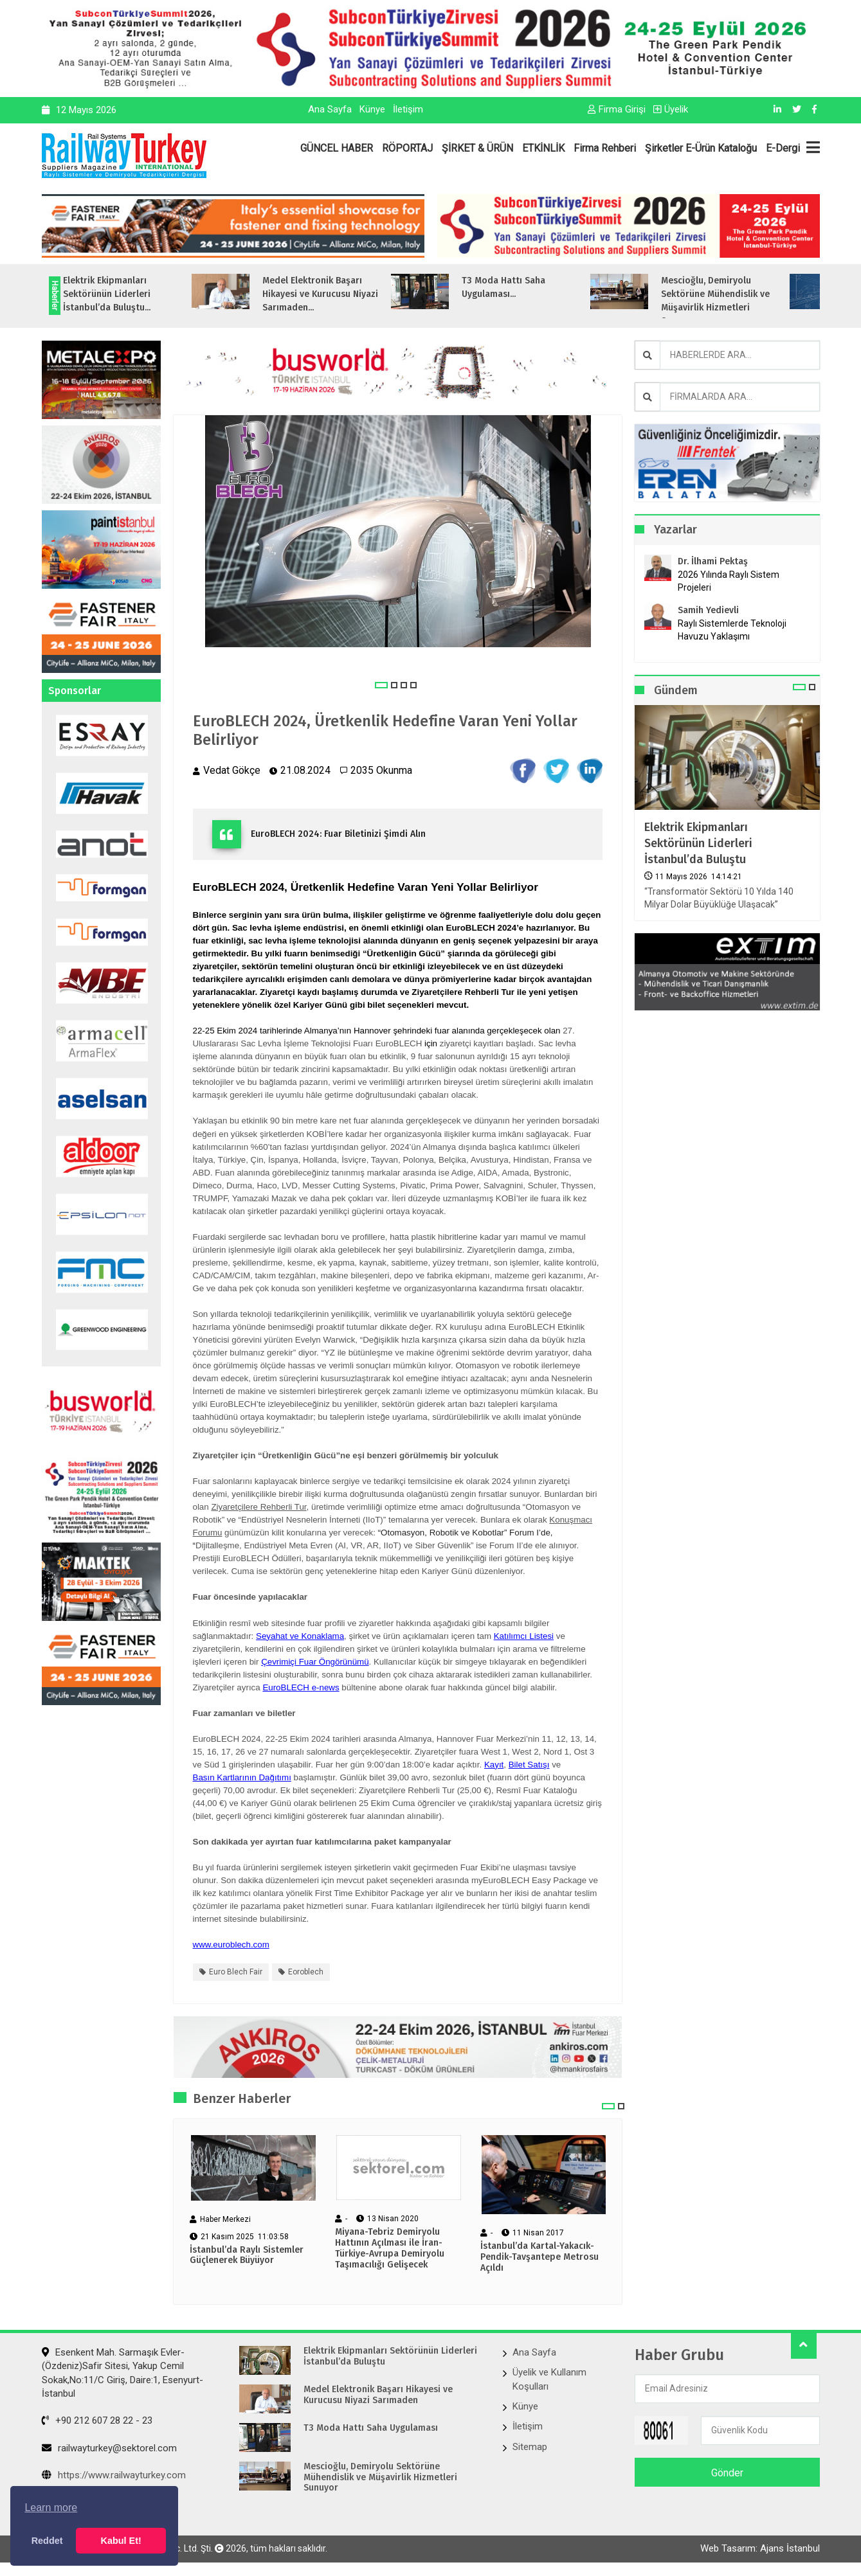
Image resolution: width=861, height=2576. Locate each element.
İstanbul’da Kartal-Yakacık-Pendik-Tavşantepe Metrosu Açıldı (539, 2257)
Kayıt (493, 1764)
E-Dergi (783, 148)
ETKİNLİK (543, 148)
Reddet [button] (47, 2541)
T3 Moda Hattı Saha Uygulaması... (535, 287)
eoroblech (305, 1971)
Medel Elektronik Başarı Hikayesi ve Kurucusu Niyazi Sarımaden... (352, 294)
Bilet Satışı (529, 1764)
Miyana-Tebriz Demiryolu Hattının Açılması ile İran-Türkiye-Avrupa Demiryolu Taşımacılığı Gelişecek (389, 2248)
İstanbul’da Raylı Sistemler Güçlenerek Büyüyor (247, 2255)
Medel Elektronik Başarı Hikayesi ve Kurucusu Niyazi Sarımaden (378, 2395)
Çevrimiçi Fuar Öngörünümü (314, 1662)
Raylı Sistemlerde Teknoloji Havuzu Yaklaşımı (732, 629)
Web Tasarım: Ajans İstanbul (760, 2548)
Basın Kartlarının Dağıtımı (242, 1777)
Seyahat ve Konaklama (300, 1636)
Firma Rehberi (605, 148)
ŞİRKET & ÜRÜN (477, 148)
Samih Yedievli (708, 610)
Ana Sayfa (330, 109)
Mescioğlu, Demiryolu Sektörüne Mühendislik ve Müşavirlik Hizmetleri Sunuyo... (747, 300)
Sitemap (529, 2447)
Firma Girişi (617, 109)
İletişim (408, 109)
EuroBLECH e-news (300, 1687)
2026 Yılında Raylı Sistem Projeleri (728, 581)
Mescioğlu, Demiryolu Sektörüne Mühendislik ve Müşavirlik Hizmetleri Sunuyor (380, 2478)
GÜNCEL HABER (336, 148)
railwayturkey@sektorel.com (109, 2448)
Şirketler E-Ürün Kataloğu (701, 148)
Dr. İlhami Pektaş (713, 561)
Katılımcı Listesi (524, 1636)
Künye (372, 109)
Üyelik (670, 109)
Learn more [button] (50, 2507)
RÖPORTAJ (407, 148)
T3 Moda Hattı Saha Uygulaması (371, 2428)
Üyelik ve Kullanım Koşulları (549, 2379)
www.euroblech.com (231, 1944)
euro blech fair (235, 1971)
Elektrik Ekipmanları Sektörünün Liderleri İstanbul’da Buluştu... (139, 294)
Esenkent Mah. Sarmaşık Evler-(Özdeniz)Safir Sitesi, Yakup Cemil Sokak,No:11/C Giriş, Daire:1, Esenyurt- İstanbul (122, 2373)
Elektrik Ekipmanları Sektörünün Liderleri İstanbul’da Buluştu (698, 843)
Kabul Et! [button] (121, 2541)
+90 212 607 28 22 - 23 (97, 2420)
